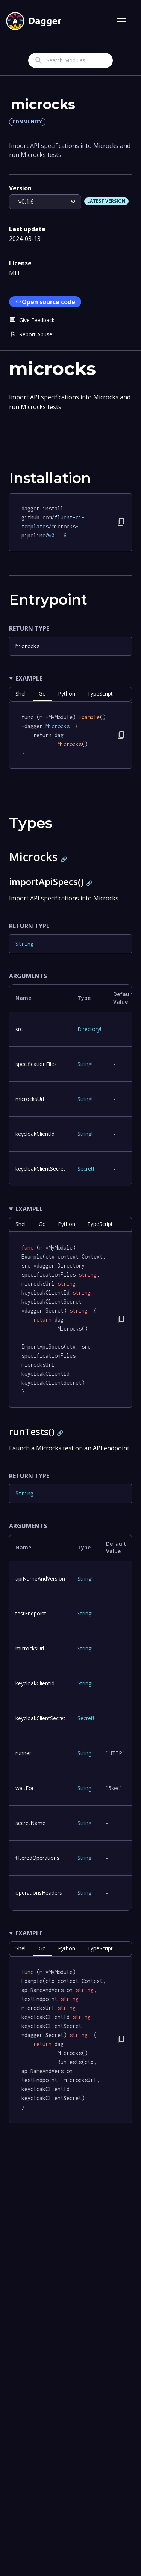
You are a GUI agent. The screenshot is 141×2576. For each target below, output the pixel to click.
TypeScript (100, 693)
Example (28, 678)
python (66, 693)
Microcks (27, 646)
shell (21, 693)
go (42, 693)
